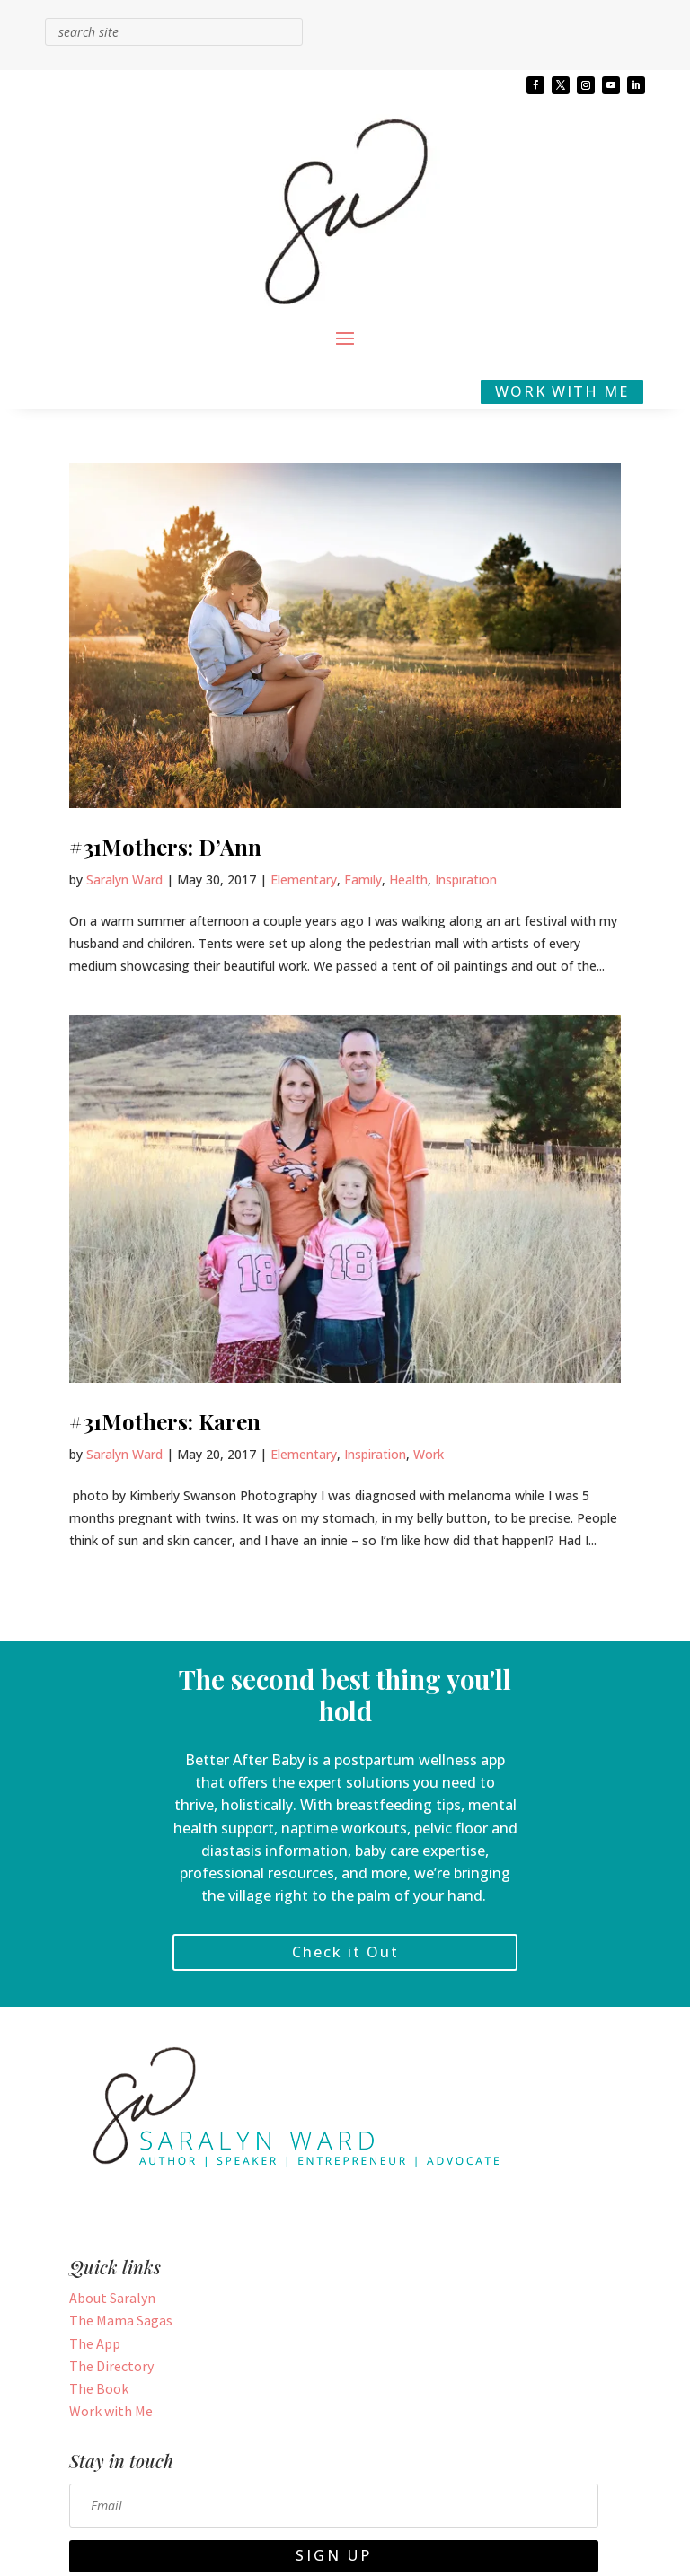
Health (408, 879)
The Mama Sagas (120, 2320)
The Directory (111, 2366)
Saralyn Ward (124, 879)
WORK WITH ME (562, 391)
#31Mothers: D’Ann (165, 846)
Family (363, 879)
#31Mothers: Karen (165, 1421)
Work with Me (111, 2411)
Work (428, 1454)
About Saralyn (112, 2298)
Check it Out (345, 1952)
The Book (98, 2388)
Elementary (303, 879)
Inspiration (466, 879)
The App (94, 2343)
